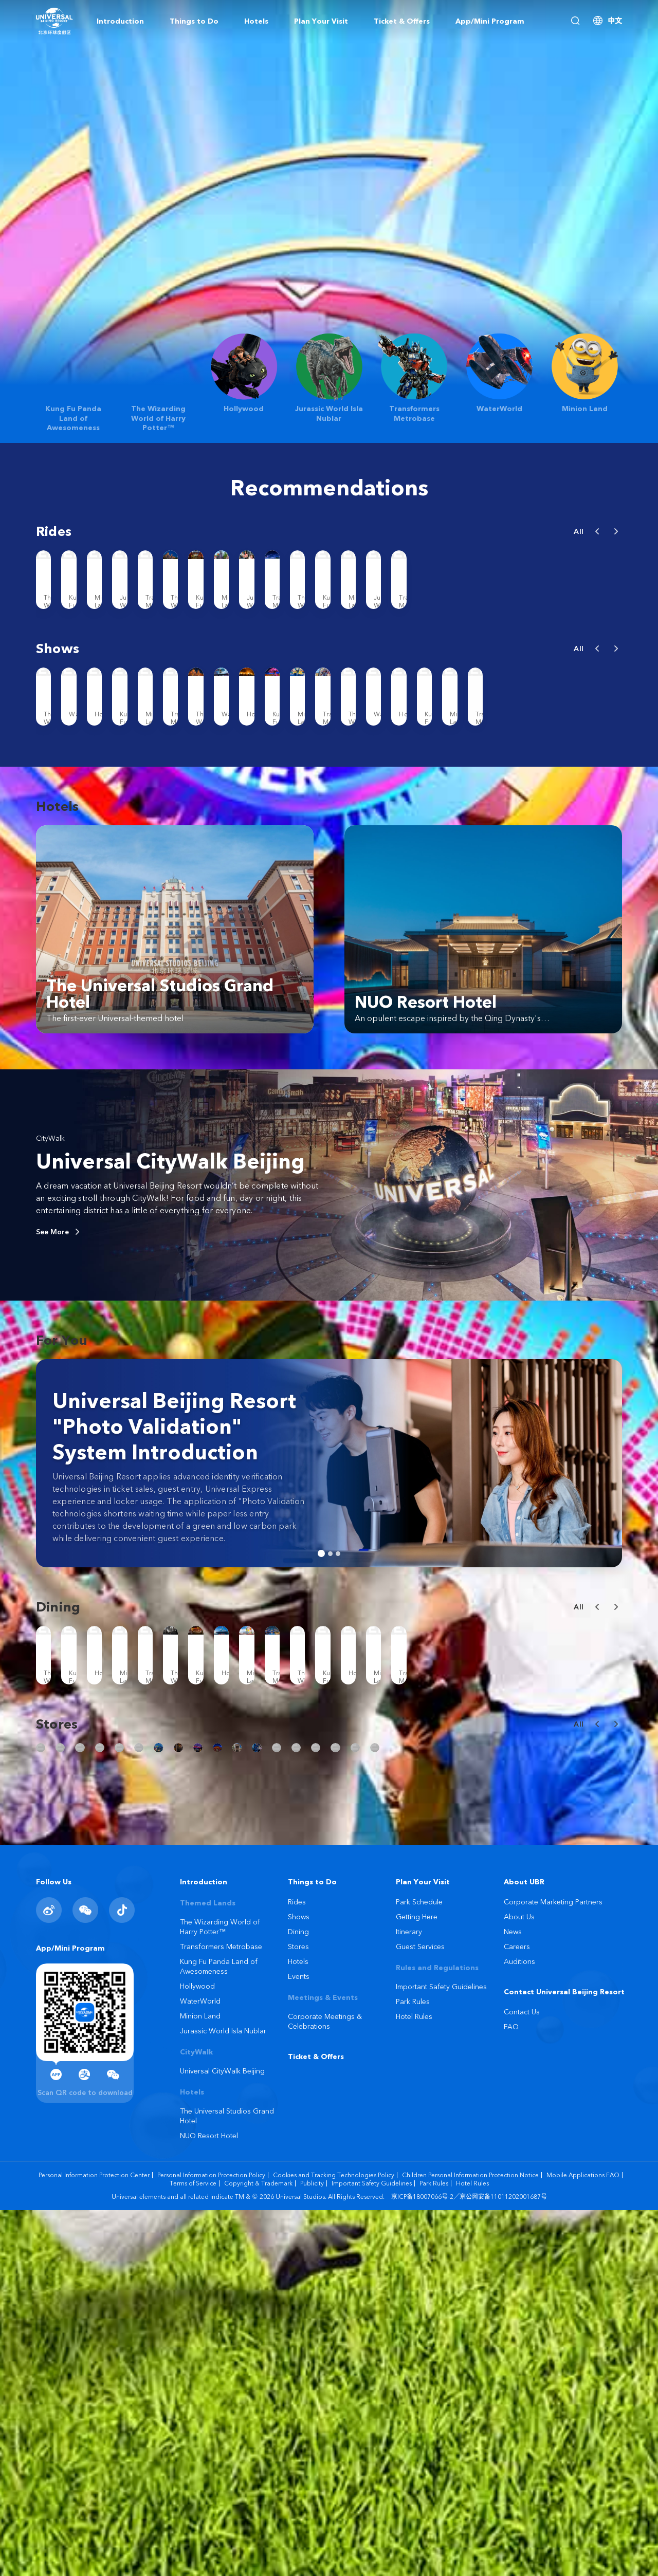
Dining (298, 2297)
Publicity (312, 2549)
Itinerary (409, 2297)
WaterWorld (200, 2366)
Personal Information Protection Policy (211, 2541)
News (513, 2297)
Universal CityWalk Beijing (170, 1329)
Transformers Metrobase (221, 2312)
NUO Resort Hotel (209, 2501)
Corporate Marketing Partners (553, 2267)
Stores (298, 2312)
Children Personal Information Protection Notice (470, 2541)
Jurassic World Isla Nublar (223, 2396)
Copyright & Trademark (258, 2549)
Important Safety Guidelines (441, 2352)
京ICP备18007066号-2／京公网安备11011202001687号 (469, 2562)
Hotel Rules (414, 2382)
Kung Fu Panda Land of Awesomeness (219, 2332)
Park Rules (413, 2367)
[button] (597, 531)
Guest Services (420, 2312)
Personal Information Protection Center (94, 2541)
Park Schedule (419, 2267)
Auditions (519, 2327)
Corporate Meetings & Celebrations (325, 2387)
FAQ (511, 2392)
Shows (298, 2282)
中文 (615, 20)
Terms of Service (193, 2549)
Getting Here (416, 2282)
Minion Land (200, 2381)
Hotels (298, 2327)
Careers (517, 2312)
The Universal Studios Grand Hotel (227, 2481)
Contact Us (522, 2377)
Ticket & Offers (316, 2422)
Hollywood (197, 2352)
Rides (297, 2267)
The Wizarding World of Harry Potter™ (220, 2292)
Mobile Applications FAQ (582, 2541)
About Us (519, 2282)
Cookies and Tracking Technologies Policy (333, 2541)
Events (298, 2342)
